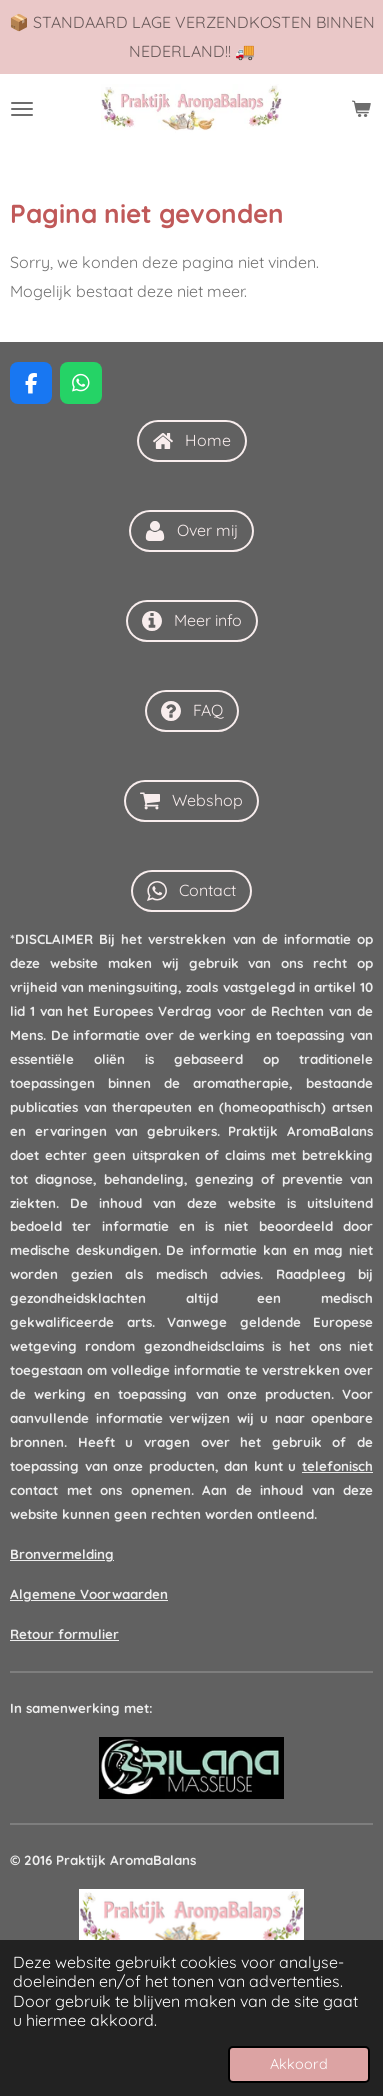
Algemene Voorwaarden (89, 1594)
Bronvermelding (62, 1554)
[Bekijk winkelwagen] (361, 109)
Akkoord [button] (299, 2064)
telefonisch (337, 1466)
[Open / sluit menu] (22, 109)
